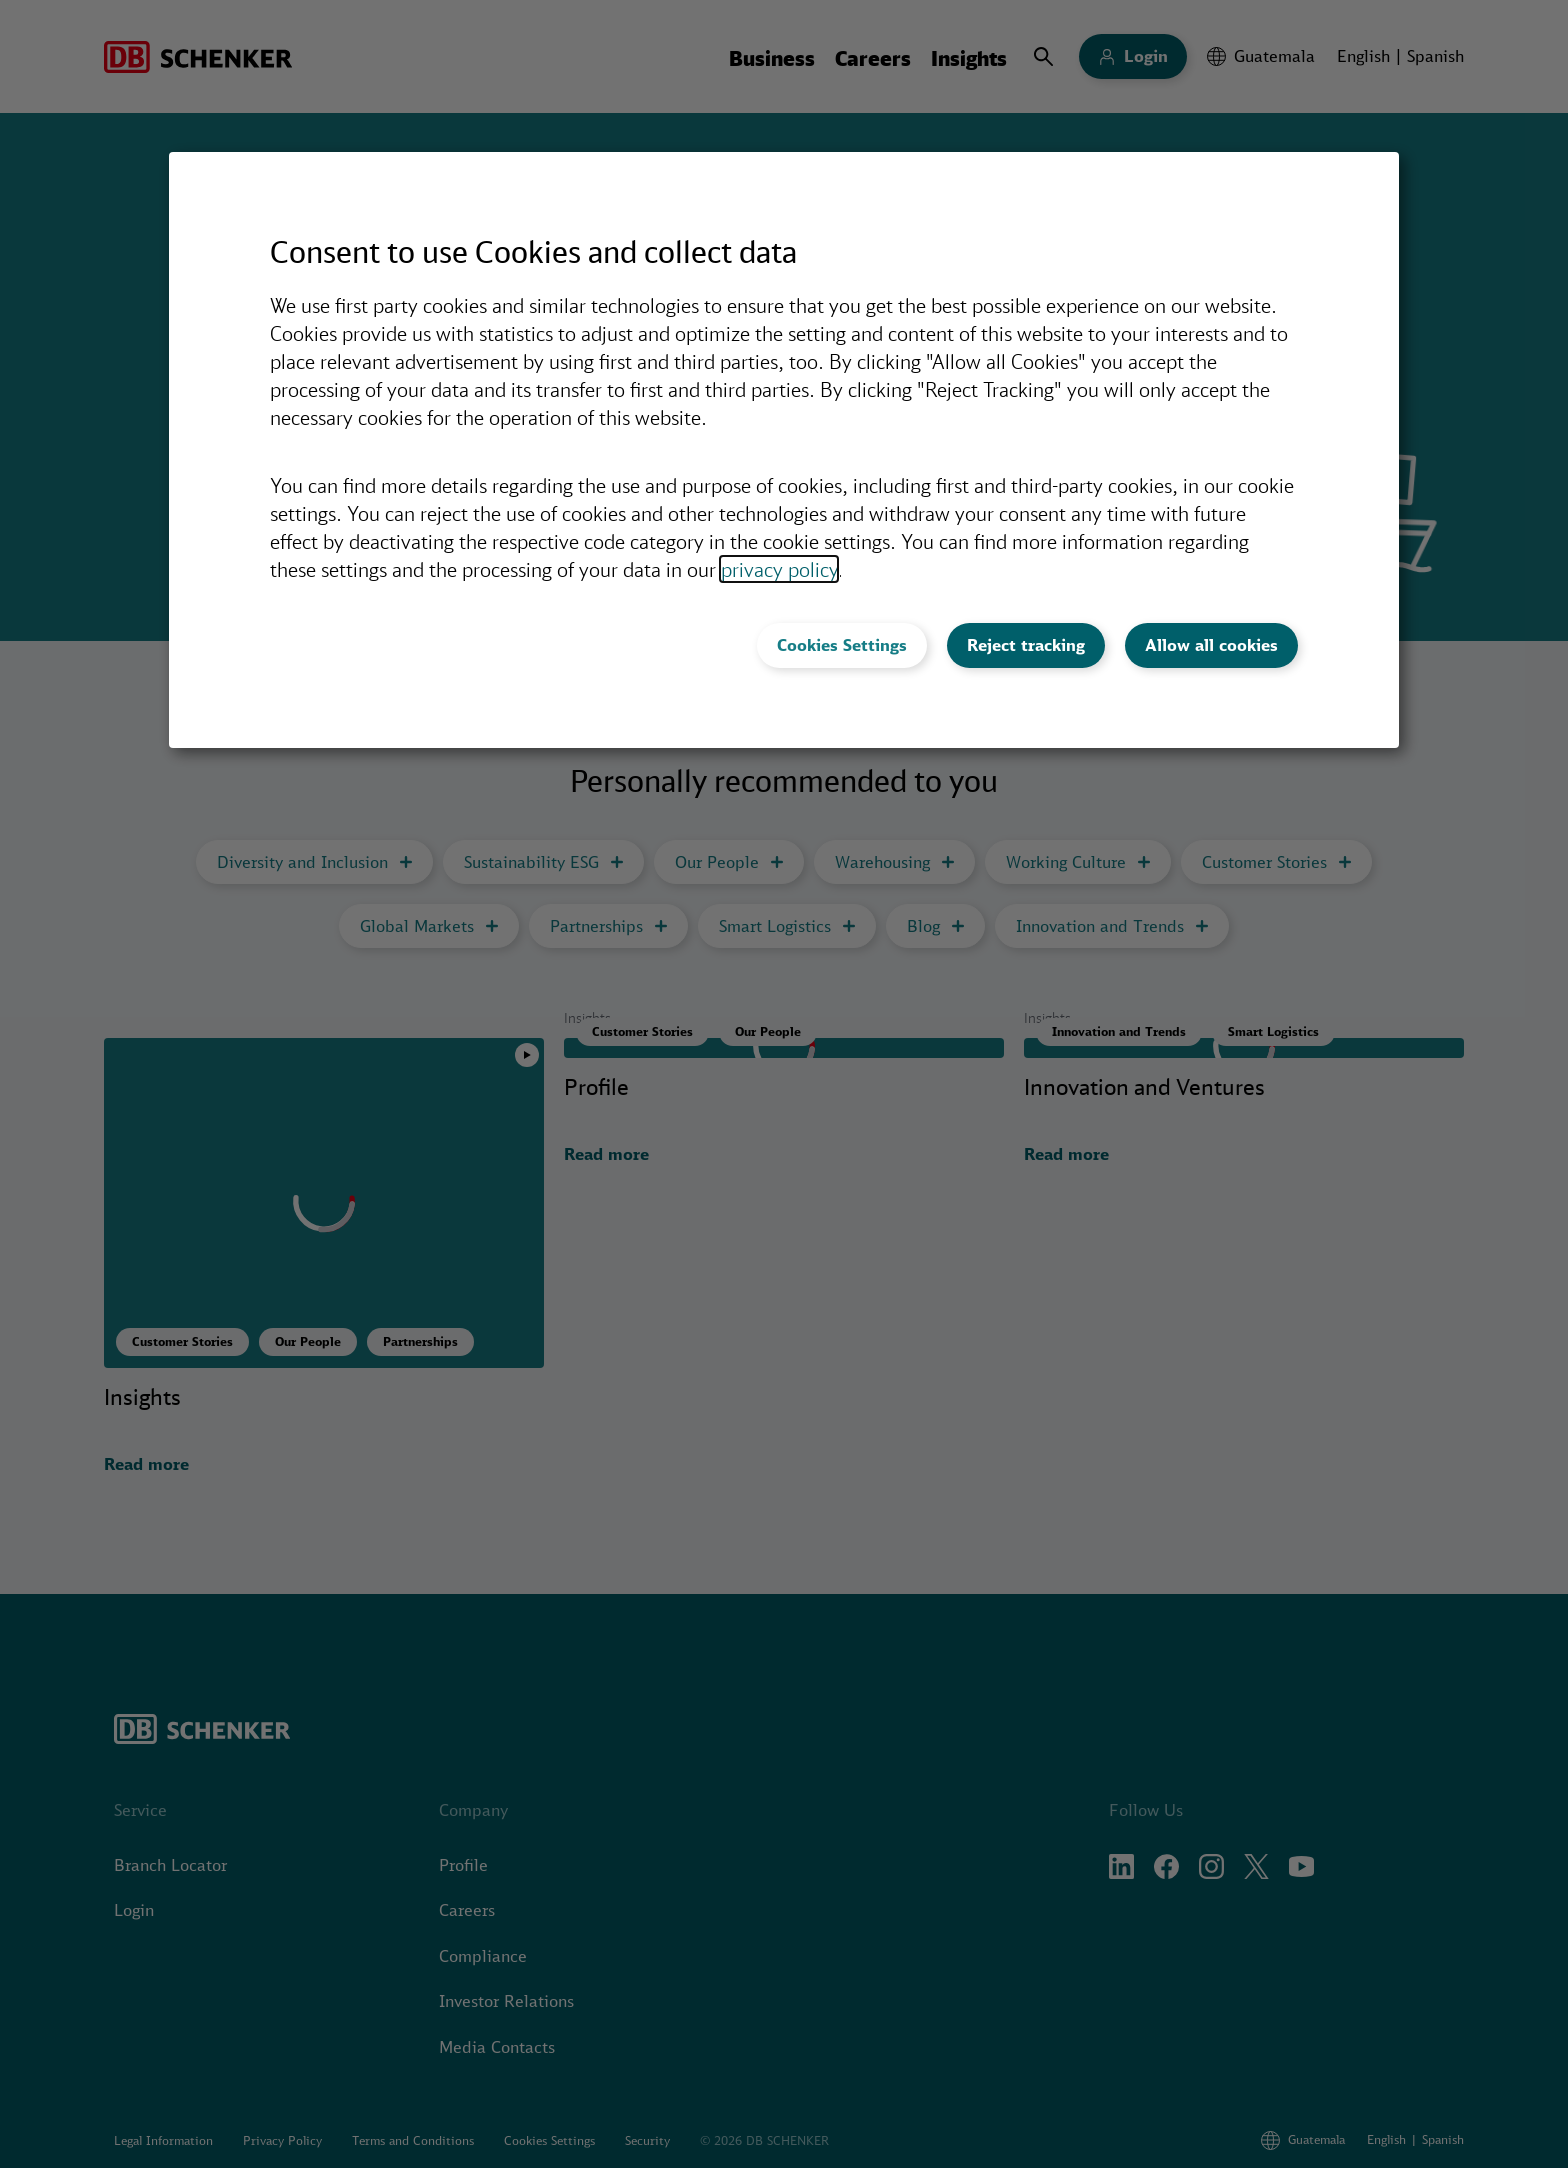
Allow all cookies (1211, 645)
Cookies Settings (842, 645)
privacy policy (779, 569)
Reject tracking (1026, 645)
